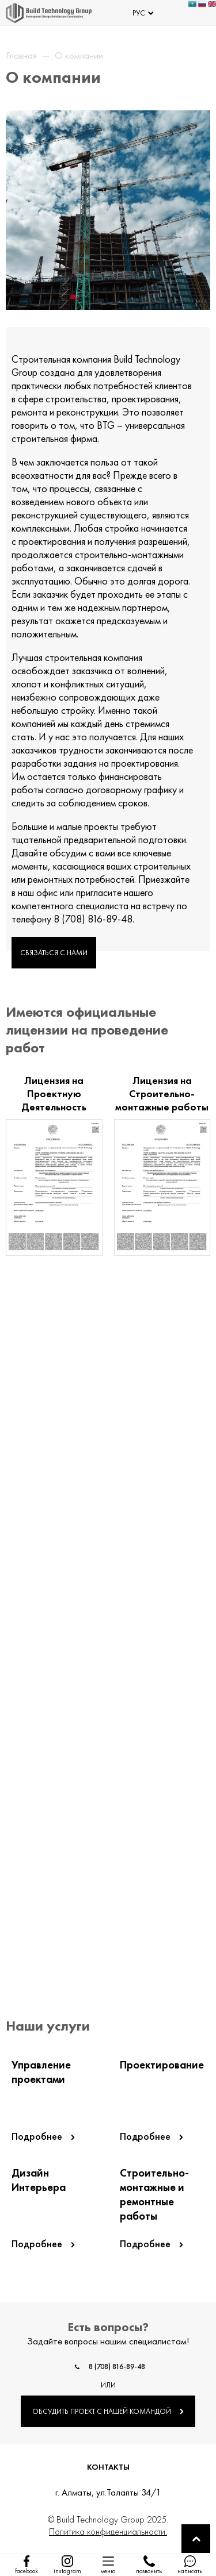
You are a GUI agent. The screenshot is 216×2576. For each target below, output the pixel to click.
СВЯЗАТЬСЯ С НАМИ (54, 953)
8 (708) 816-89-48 (117, 2366)
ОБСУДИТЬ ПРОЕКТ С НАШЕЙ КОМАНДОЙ (108, 2411)
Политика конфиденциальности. (108, 2531)
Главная (21, 55)
